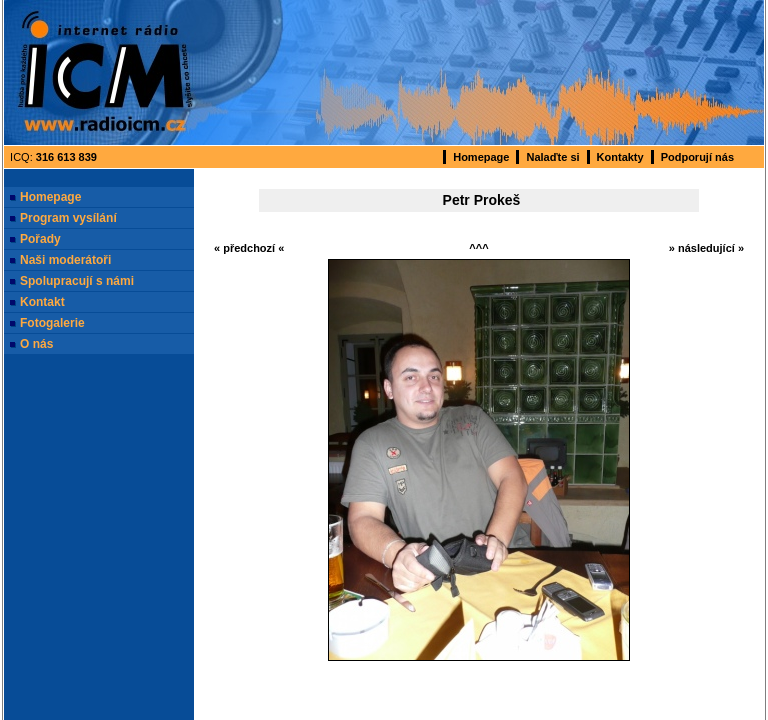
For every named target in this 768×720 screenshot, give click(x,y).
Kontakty (620, 157)
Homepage (481, 157)
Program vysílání (68, 218)
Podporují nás (697, 157)
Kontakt (42, 302)
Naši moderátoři (65, 260)
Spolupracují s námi (77, 281)
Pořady (40, 239)
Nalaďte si (552, 157)
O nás (36, 344)
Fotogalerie (52, 323)
